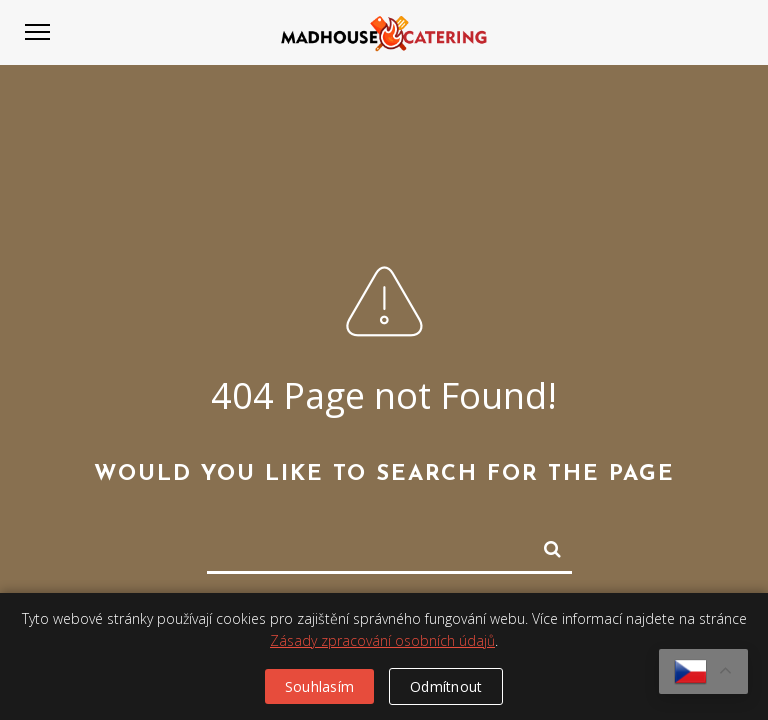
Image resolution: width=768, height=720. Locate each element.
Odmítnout (446, 686)
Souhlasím (319, 686)
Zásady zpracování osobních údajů (382, 640)
